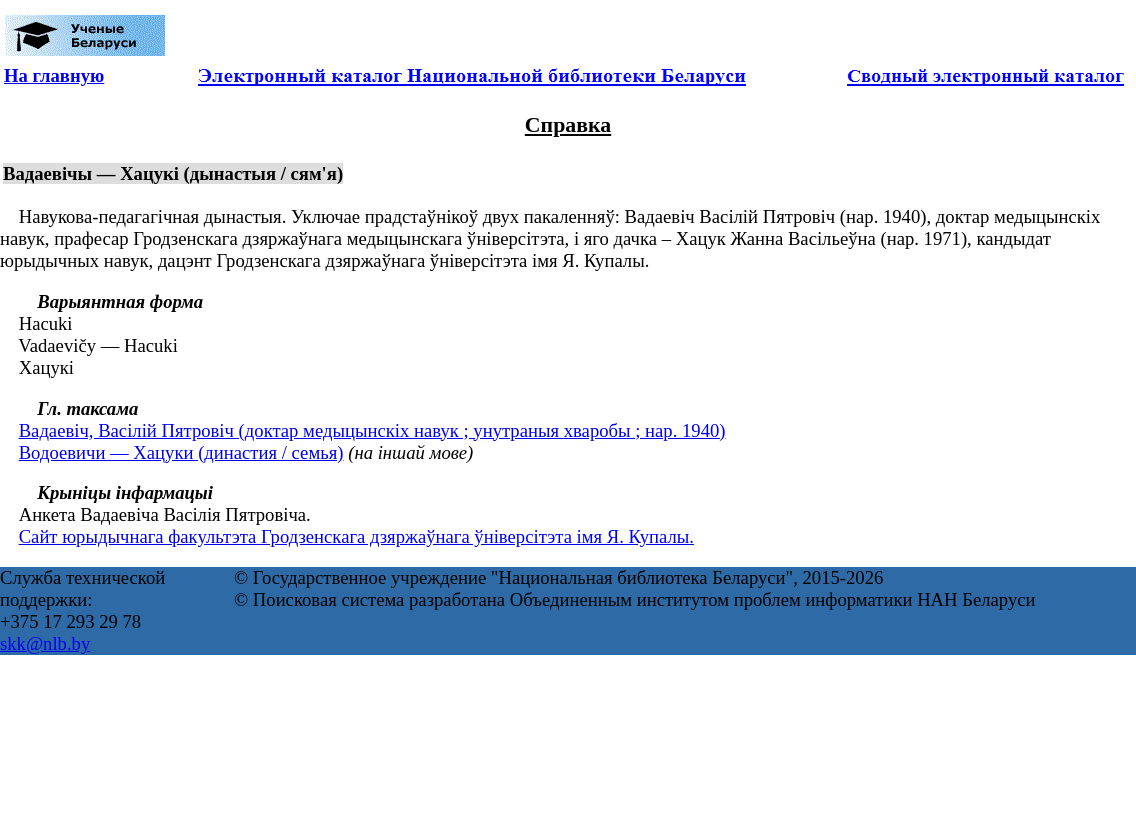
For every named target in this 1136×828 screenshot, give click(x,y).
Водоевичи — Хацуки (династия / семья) (181, 452)
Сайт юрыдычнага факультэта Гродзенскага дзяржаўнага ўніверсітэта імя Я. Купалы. (356, 536)
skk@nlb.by (45, 643)
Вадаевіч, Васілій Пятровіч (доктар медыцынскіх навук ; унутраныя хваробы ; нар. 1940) (372, 430)
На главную (54, 75)
